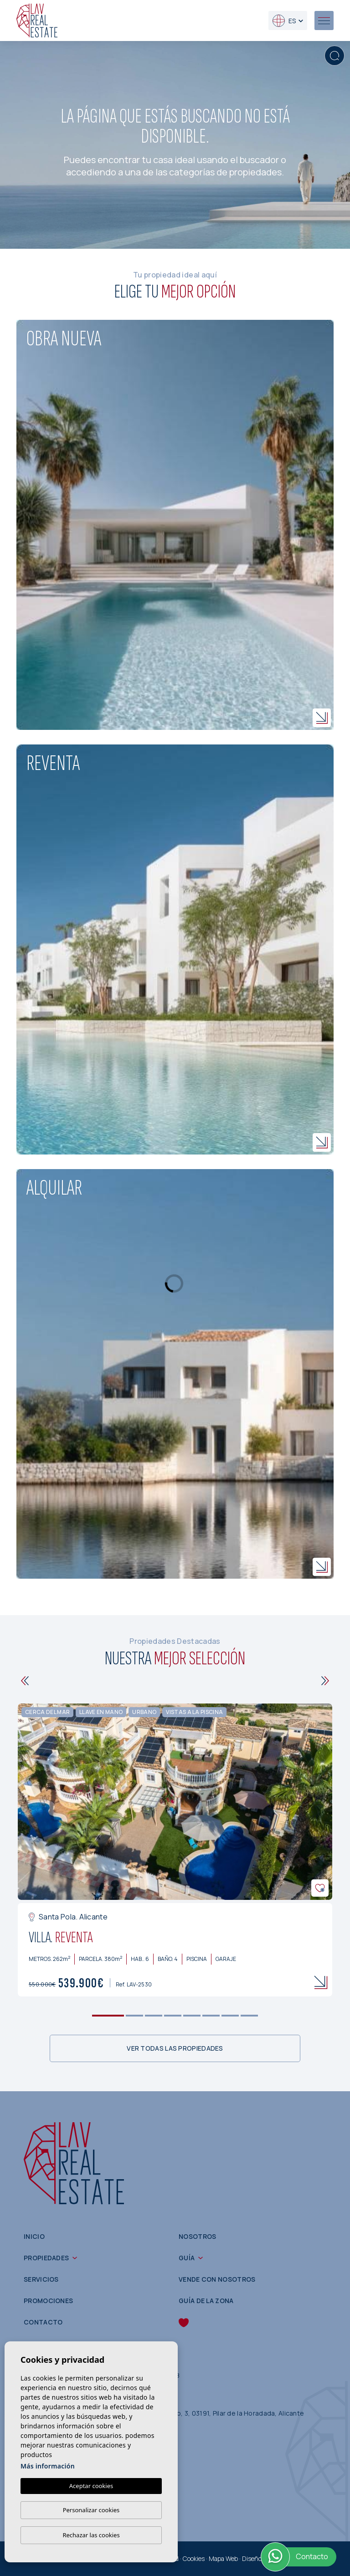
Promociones (48, 2300)
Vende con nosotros (217, 2279)
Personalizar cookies (91, 2510)
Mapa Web (223, 2558)
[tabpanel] (175, 1850)
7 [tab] (230, 2015)
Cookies (194, 2558)
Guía (187, 2257)
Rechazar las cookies (90, 2535)
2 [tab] (134, 2015)
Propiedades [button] (46, 2257)
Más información (48, 2466)
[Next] (325, 1681)
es (284, 21)
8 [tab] (249, 2015)
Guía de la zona (206, 2300)
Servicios (41, 2279)
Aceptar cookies (91, 2486)
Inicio (34, 2236)
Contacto (43, 2322)
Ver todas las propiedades (175, 2048)
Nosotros (197, 2236)
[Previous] (24, 1681)
